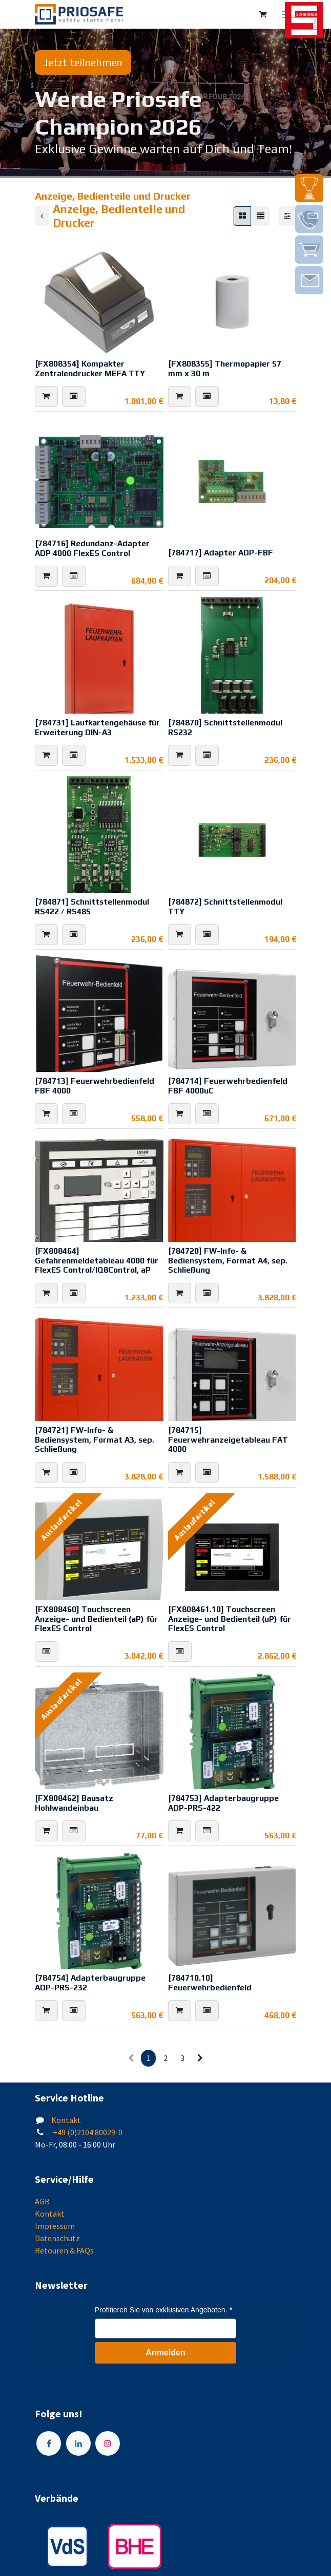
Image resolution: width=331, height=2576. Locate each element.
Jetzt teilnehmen (83, 62)
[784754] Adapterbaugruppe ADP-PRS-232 (90, 1982)
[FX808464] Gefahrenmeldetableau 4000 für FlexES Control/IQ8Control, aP (96, 1260)
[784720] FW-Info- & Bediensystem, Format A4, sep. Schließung (227, 1260)
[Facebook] (48, 2443)
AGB (42, 2201)
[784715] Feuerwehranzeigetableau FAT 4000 (228, 1439)
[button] (46, 397)
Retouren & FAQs (64, 2250)
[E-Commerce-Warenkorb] (263, 14)
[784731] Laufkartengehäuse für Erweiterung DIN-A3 (97, 727)
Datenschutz (57, 2238)
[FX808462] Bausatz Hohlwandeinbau (74, 1802)
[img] (309, 188)
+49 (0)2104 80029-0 (86, 2132)
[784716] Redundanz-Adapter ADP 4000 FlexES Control (92, 548)
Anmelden (165, 2352)
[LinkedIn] (78, 2443)
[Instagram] (107, 2443)
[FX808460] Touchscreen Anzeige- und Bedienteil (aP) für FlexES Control (96, 1618)
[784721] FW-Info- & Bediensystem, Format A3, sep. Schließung (94, 1439)
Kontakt (66, 2120)
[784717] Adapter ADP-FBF (220, 552)
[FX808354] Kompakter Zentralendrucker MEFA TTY (90, 368)
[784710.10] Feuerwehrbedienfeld (210, 1982)
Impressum (55, 2226)
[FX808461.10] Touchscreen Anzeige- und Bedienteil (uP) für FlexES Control (229, 1618)
